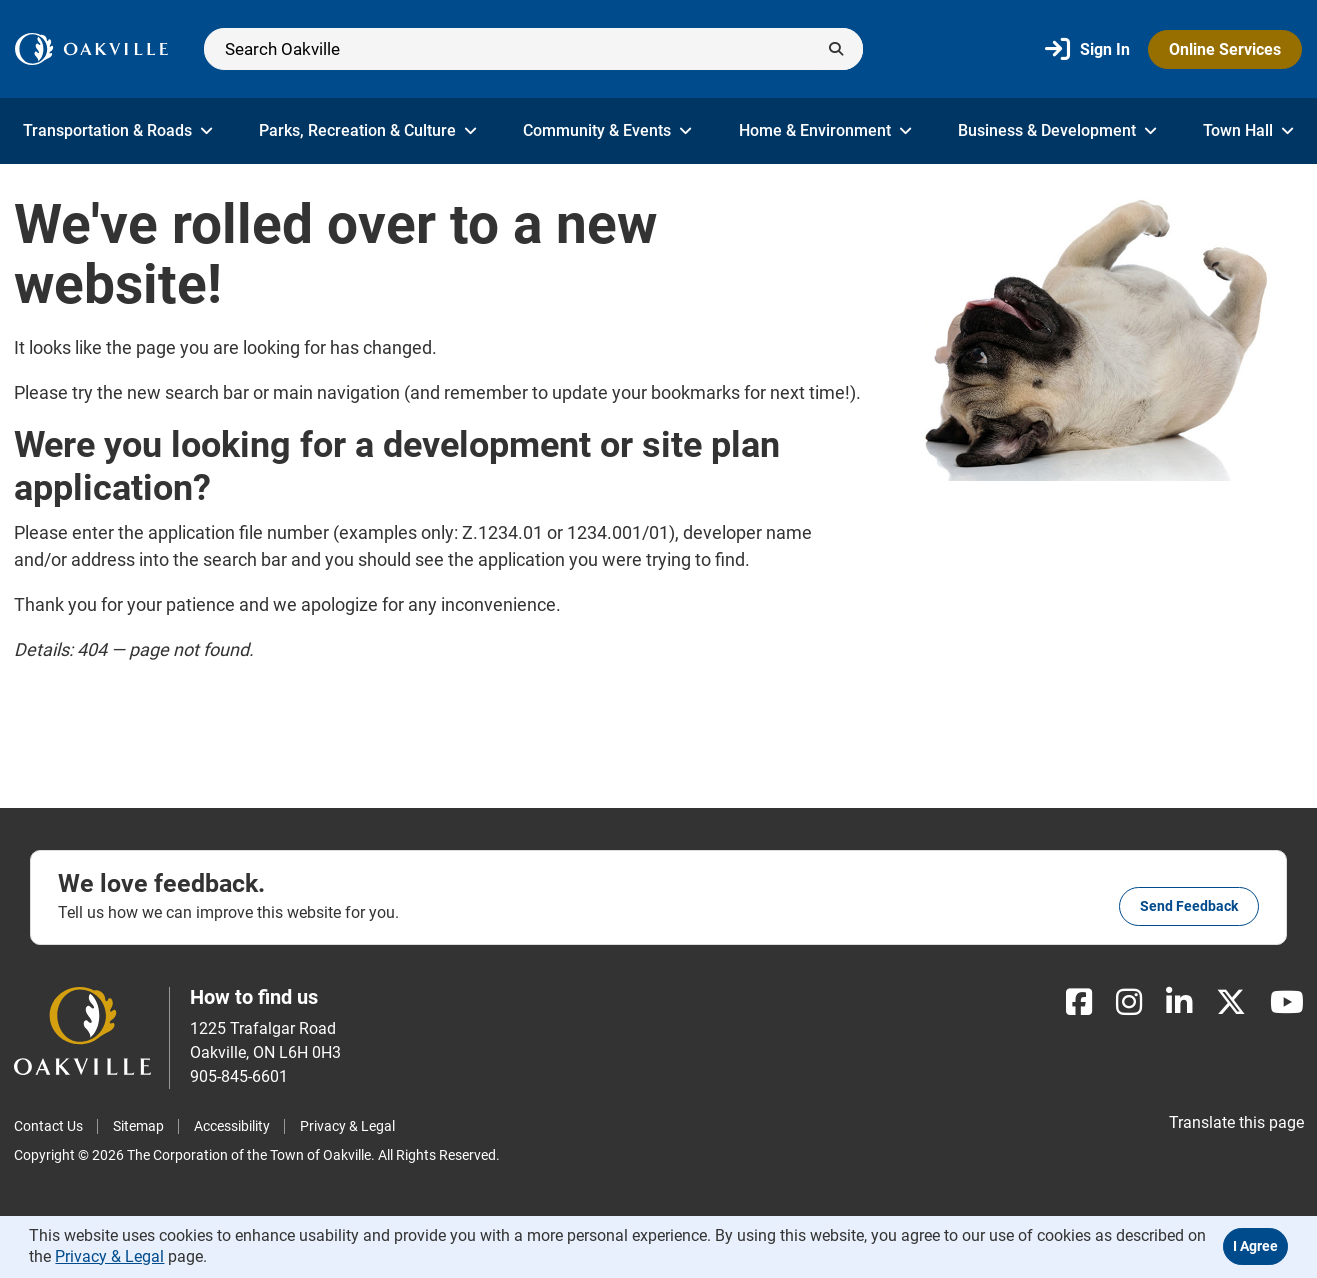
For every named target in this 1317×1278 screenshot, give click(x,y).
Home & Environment (825, 130)
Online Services (1225, 49)
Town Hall (1248, 130)
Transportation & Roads (118, 130)
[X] (1231, 1002)
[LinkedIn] (1179, 1002)
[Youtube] (1287, 1002)
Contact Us (48, 1126)
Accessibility (232, 1126)
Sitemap (138, 1126)
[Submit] (836, 49)
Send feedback (1189, 906)
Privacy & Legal (347, 1126)
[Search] (533, 49)
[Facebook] (1079, 1002)
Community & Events (607, 130)
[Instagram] (1129, 1002)
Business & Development (1057, 130)
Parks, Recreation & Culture (368, 130)
